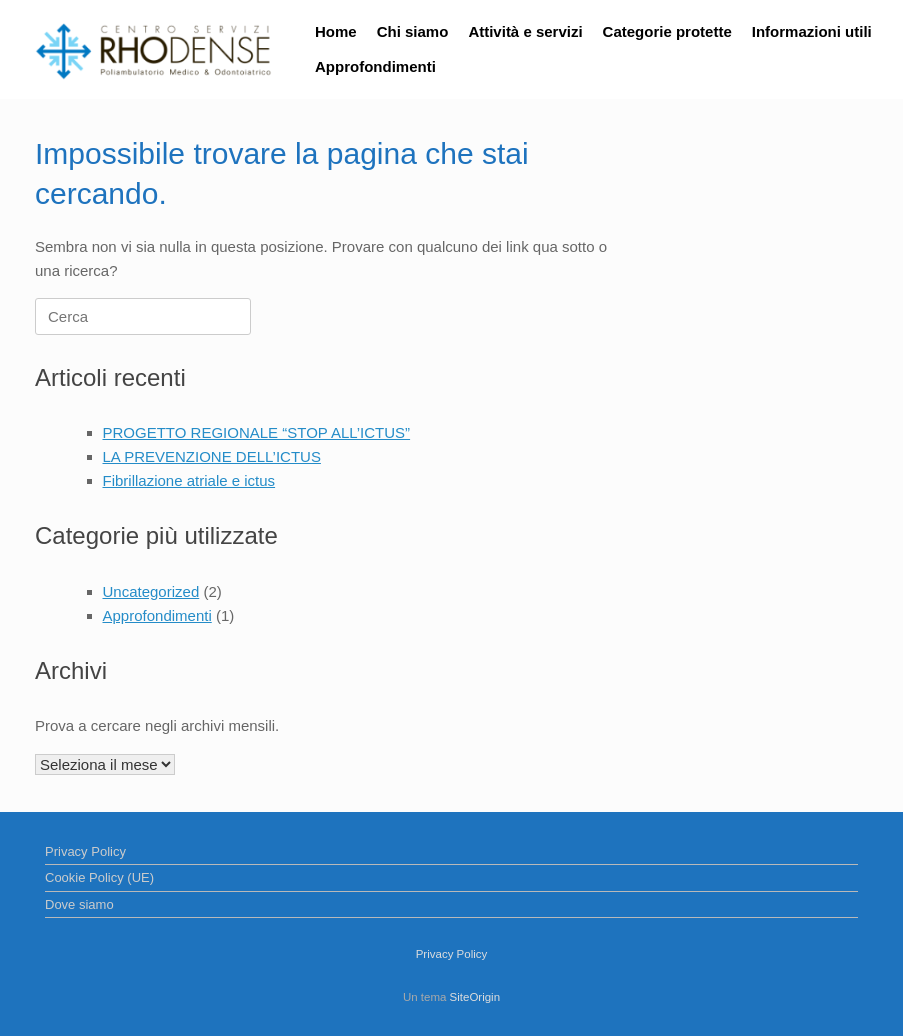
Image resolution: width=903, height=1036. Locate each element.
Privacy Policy (85, 851)
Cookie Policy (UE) (99, 877)
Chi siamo (413, 31)
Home (336, 31)
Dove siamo (79, 904)
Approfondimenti (375, 66)
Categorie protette (667, 31)
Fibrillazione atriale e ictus (189, 480)
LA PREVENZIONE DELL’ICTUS (212, 456)
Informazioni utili (812, 31)
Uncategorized (151, 591)
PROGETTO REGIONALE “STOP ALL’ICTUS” (257, 432)
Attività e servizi (525, 31)
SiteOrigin (475, 997)
